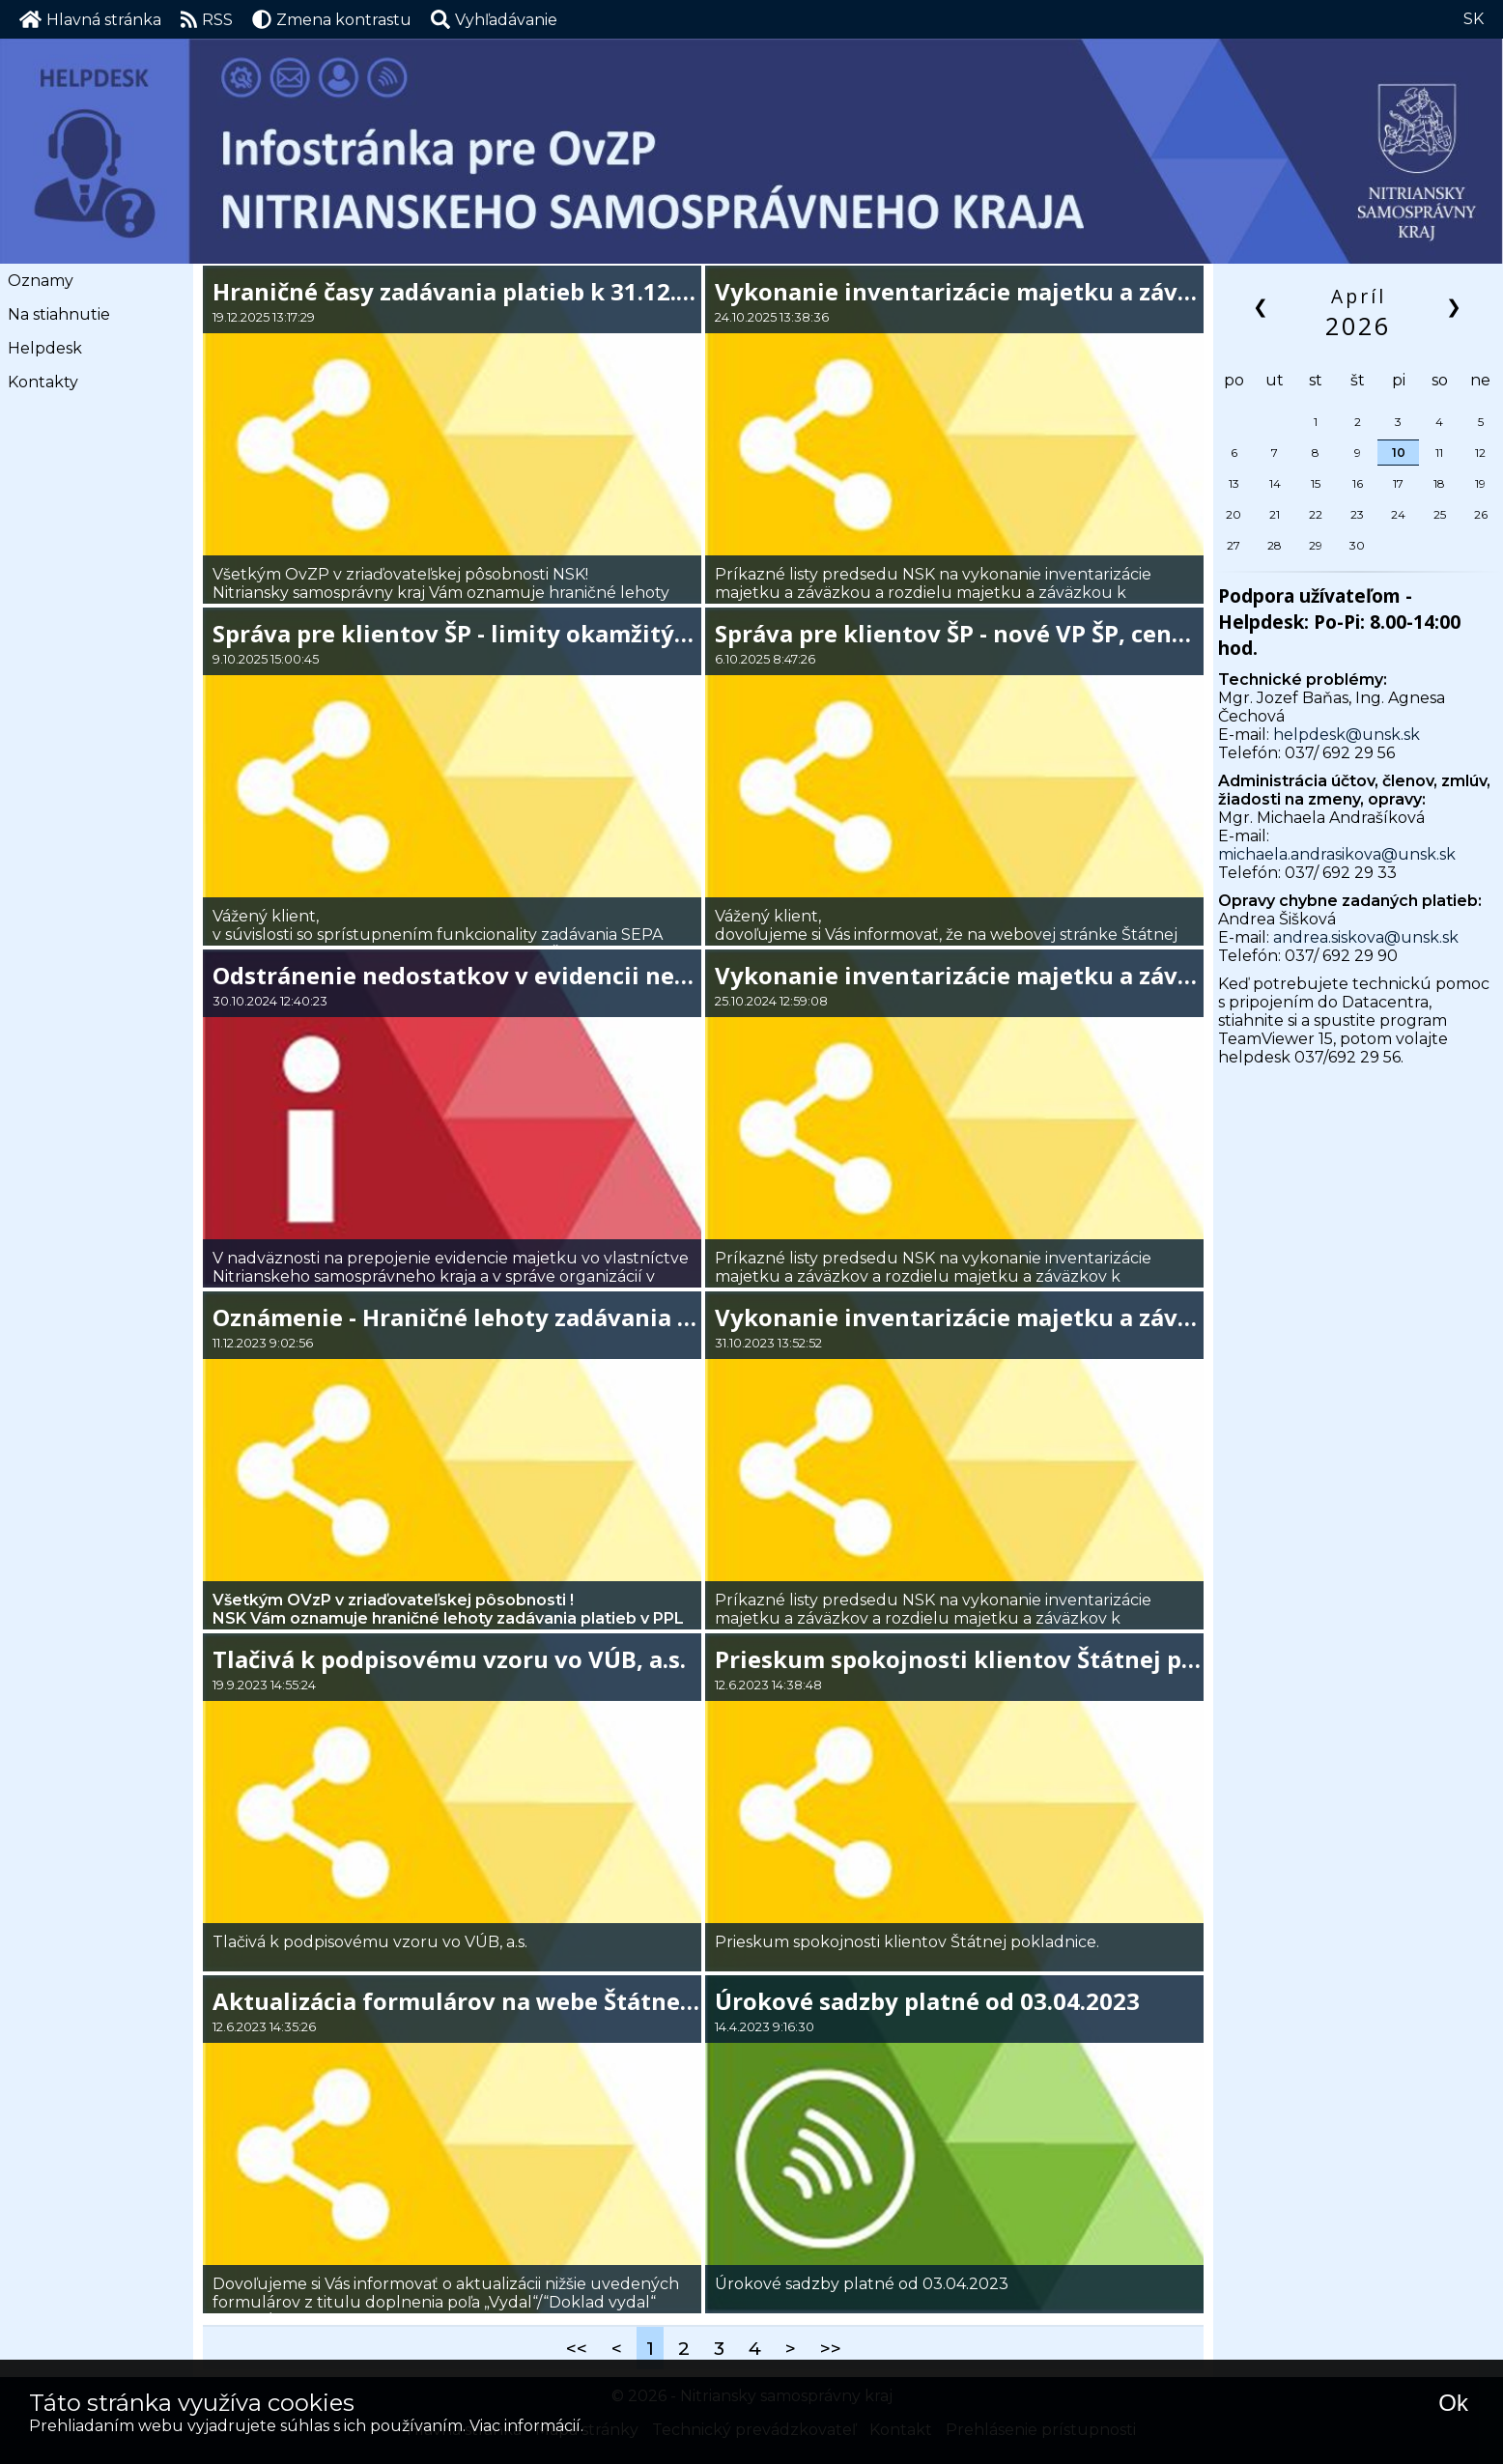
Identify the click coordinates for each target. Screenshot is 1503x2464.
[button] (494, 19)
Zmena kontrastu (331, 19)
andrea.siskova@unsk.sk (1366, 937)
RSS (207, 19)
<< (576, 2348)
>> (830, 2348)
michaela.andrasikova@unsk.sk (1337, 854)
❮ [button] (1262, 306)
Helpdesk (45, 348)
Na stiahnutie (59, 314)
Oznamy (40, 280)
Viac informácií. (526, 2426)
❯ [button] (1455, 306)
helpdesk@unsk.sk (1346, 734)
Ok (1453, 2403)
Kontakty (43, 382)
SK (1473, 19)
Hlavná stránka (90, 19)
